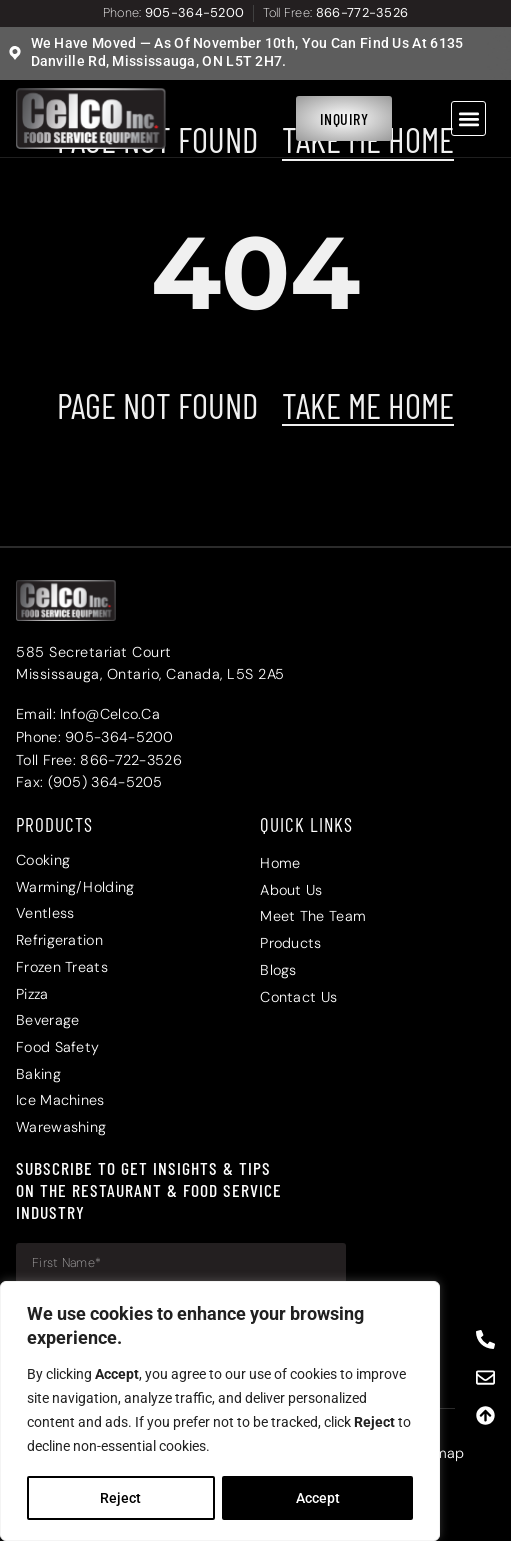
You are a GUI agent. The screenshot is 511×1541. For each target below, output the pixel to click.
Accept (318, 1498)
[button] (468, 118)
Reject (120, 1498)
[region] (220, 1412)
